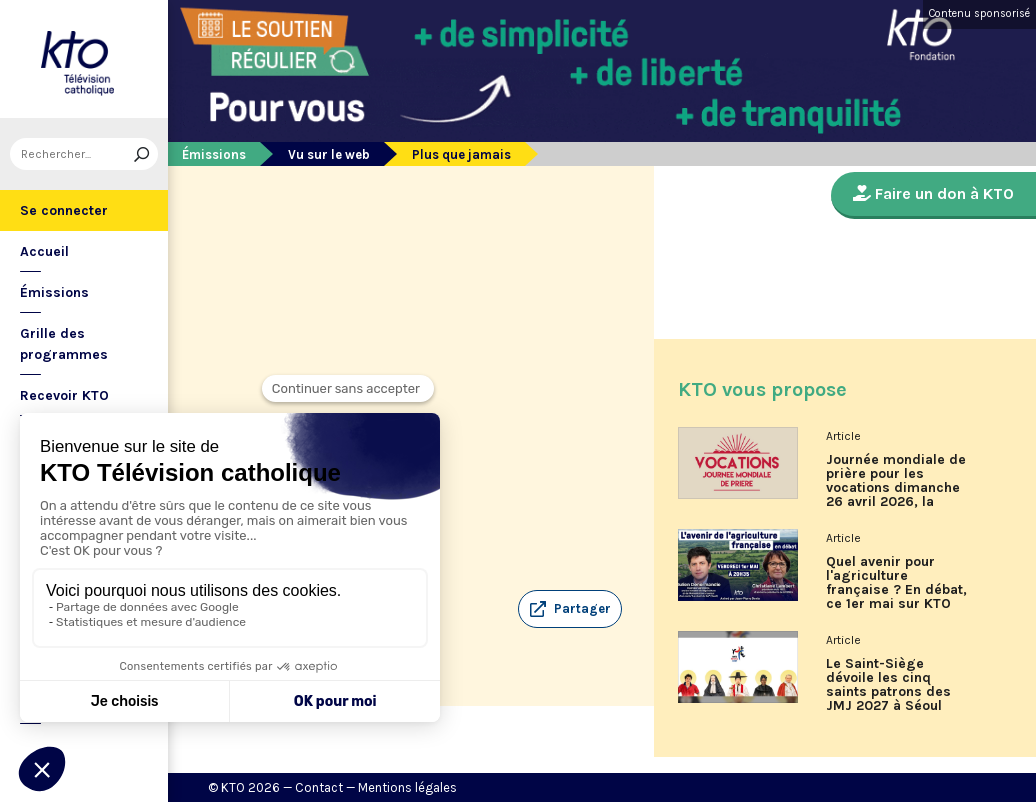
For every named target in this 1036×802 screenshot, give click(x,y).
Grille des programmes (64, 344)
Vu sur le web (329, 154)
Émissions (54, 292)
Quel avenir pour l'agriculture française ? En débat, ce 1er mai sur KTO (896, 583)
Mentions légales (407, 787)
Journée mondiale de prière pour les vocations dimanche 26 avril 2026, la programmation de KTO (896, 488)
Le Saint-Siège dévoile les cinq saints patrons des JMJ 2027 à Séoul (888, 685)
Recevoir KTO (64, 395)
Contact (319, 787)
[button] (570, 609)
